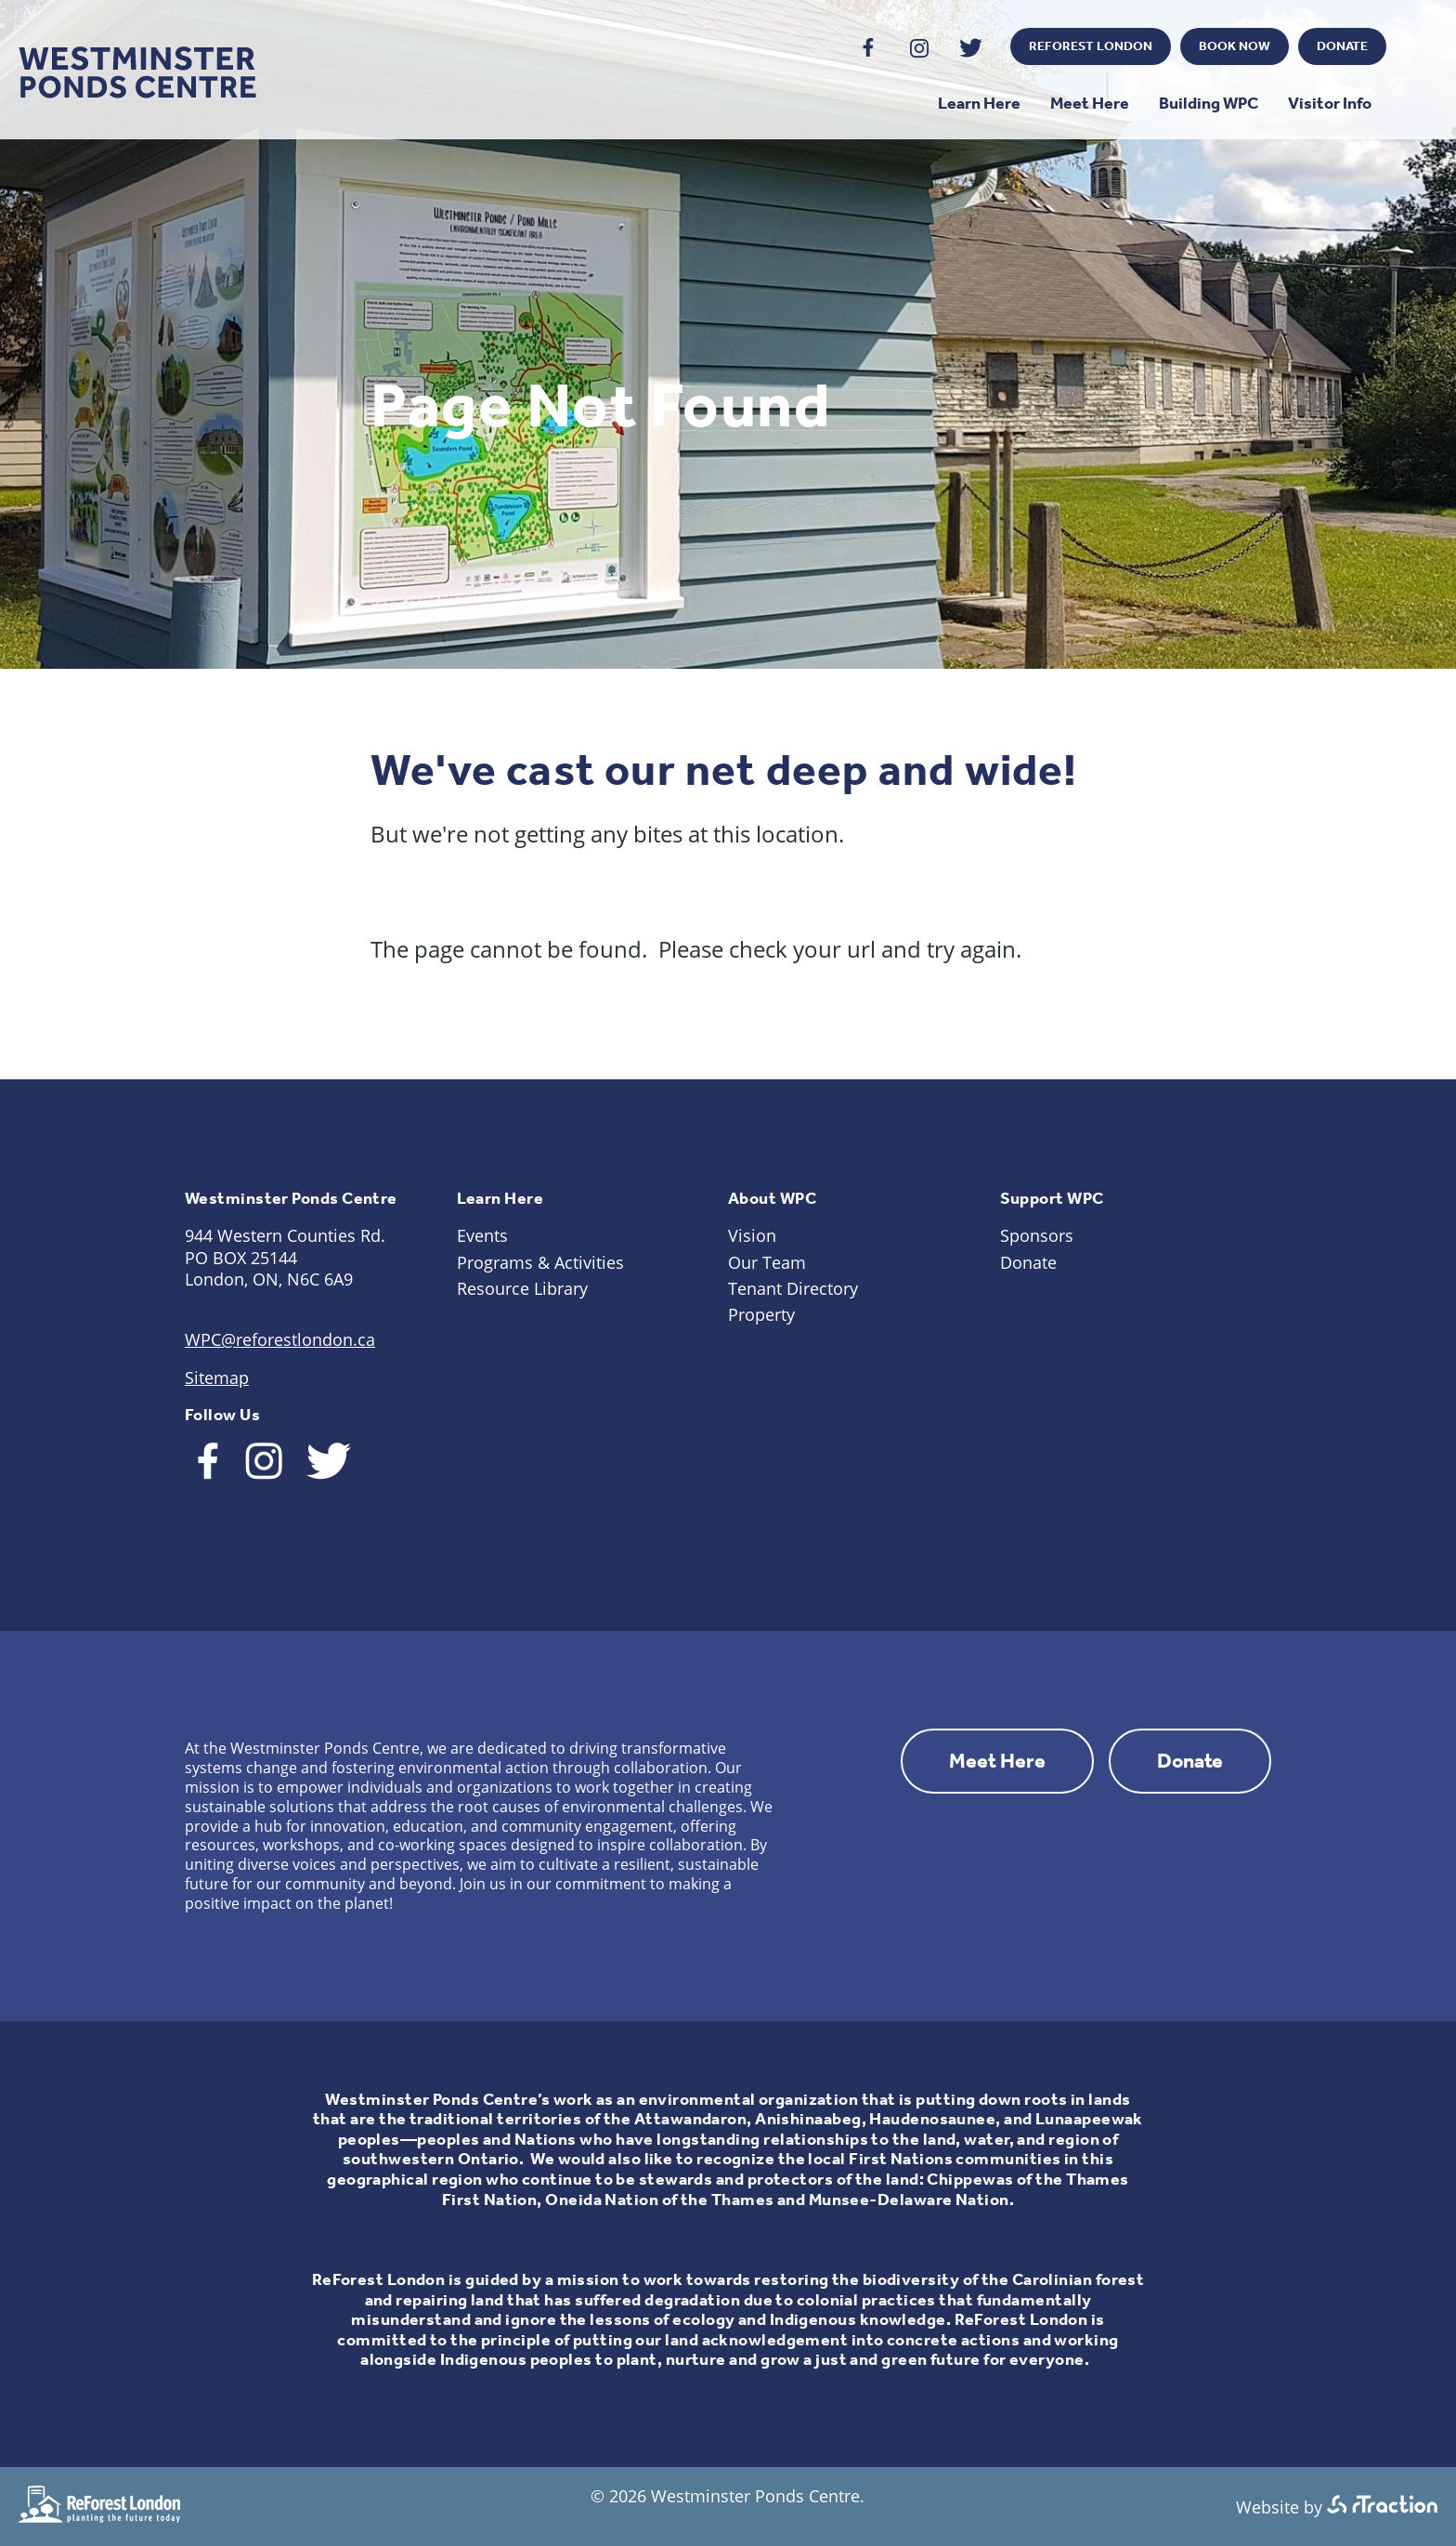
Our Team (767, 1262)
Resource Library (522, 1288)
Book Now (1234, 46)
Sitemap (217, 1377)
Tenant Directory (793, 1288)
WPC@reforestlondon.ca (280, 1339)
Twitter (970, 47)
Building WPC (1208, 103)
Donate (1342, 46)
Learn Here (979, 103)
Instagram (919, 47)
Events (482, 1235)
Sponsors (1036, 1235)
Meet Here (1089, 103)
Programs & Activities (540, 1262)
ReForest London (1090, 46)
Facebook (868, 47)
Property (761, 1314)
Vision (752, 1235)
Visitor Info (1330, 103)
